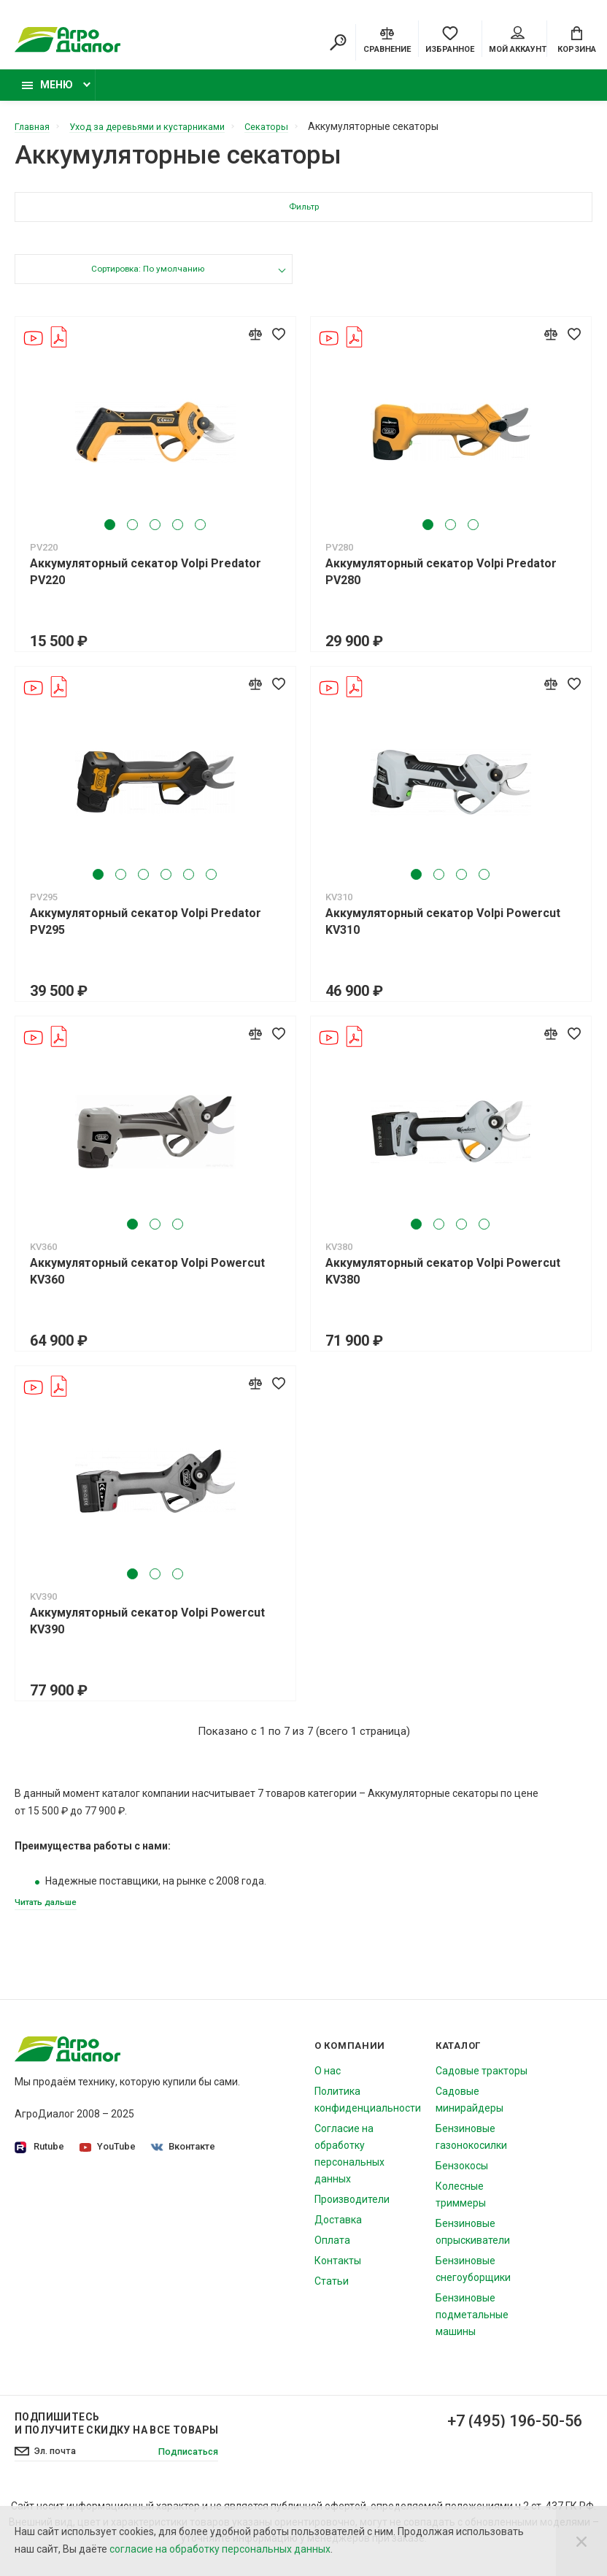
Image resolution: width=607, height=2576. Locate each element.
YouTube (109, 2156)
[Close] (581, 2541)
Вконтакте (186, 2156)
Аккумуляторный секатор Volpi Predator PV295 (145, 929)
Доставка (338, 2230)
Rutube (39, 2157)
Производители (352, 2209)
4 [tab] (178, 532)
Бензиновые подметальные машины (472, 2324)
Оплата (332, 2250)
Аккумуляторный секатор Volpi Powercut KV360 (147, 1279)
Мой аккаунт (517, 41)
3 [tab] (156, 532)
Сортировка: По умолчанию (147, 278)
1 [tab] (110, 532)
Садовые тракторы (481, 2081)
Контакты (337, 2271)
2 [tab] (133, 532)
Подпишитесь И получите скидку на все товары (116, 2433)
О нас (327, 2081)
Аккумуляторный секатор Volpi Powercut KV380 (442, 1279)
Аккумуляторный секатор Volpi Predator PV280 (441, 579)
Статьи (331, 2291)
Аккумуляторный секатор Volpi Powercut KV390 (147, 1629)
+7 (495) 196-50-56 (503, 2432)
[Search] (338, 44)
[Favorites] (450, 40)
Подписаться (184, 2462)
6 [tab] (212, 882)
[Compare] (387, 40)
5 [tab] (201, 532)
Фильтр (304, 216)
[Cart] (576, 40)
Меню (47, 93)
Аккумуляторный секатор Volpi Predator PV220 (145, 579)
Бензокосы (462, 2176)
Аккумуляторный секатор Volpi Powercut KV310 (442, 929)
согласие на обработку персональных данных (219, 2549)
